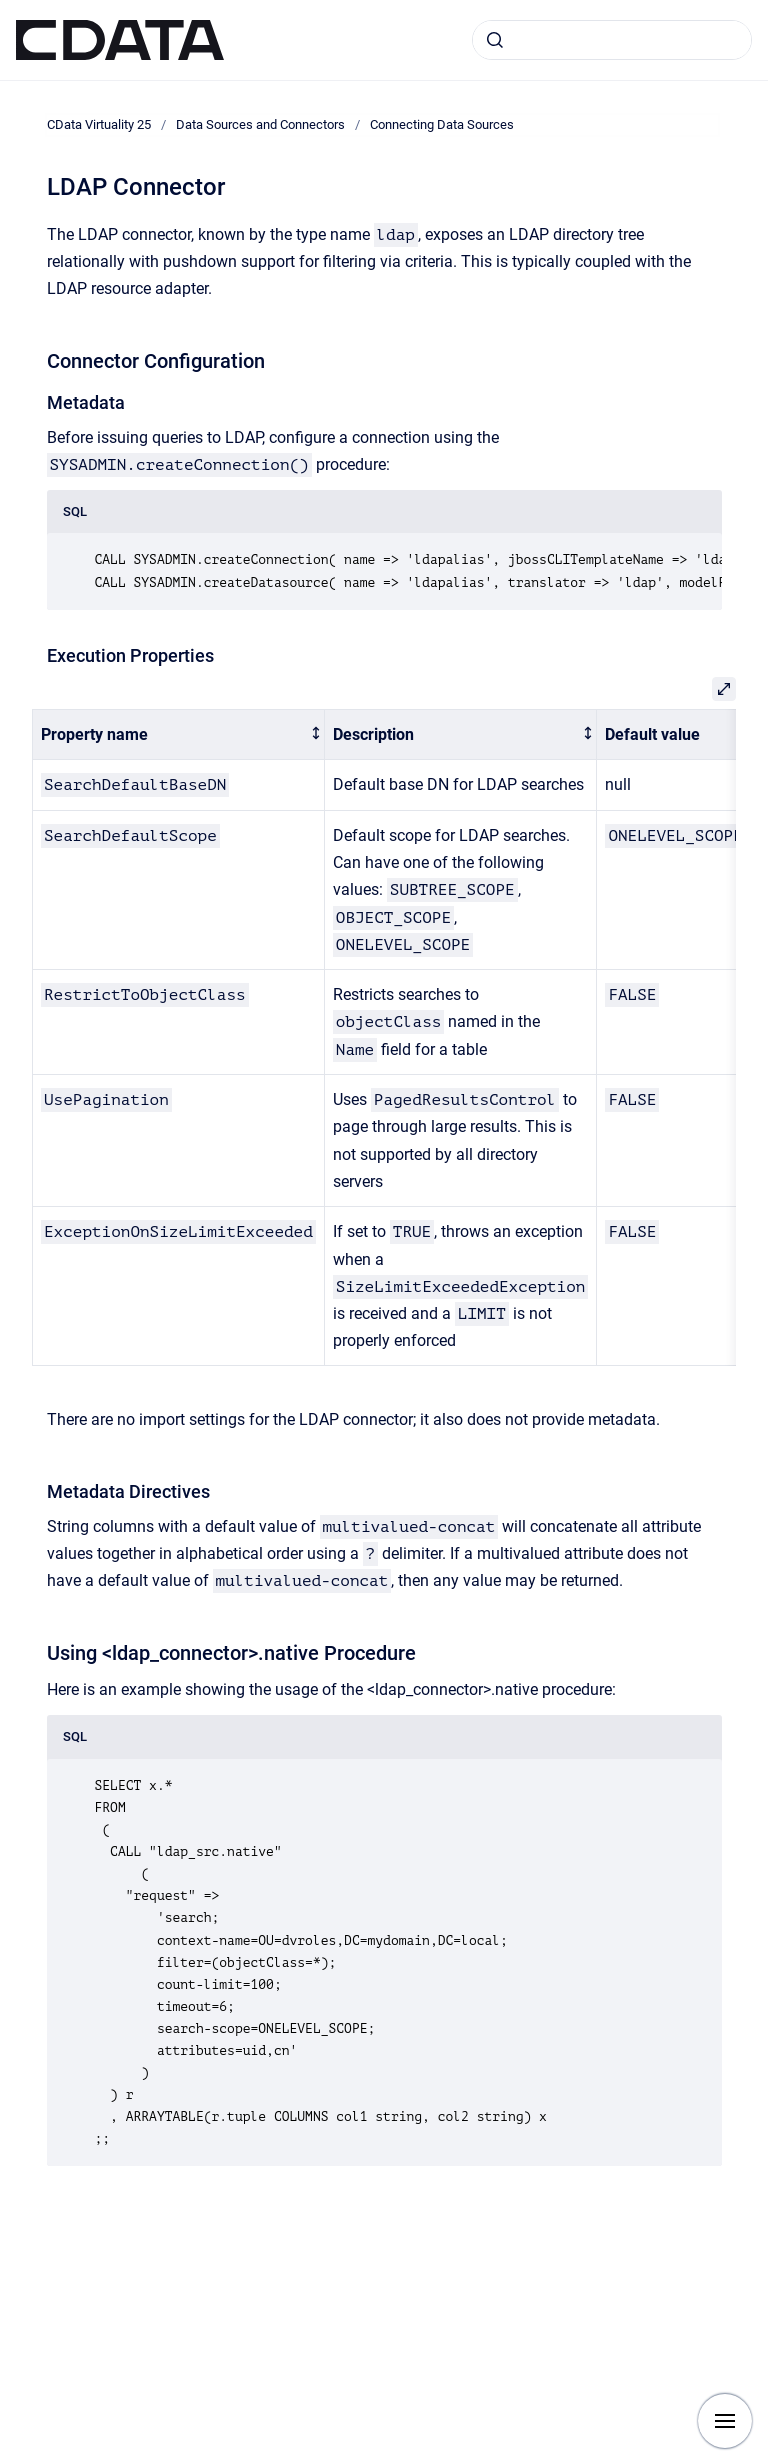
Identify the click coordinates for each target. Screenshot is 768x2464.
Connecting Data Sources (442, 124)
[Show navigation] (725, 2421)
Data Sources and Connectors (260, 124)
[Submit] (495, 40)
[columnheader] (179, 734)
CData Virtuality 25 (99, 124)
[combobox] (612, 40)
